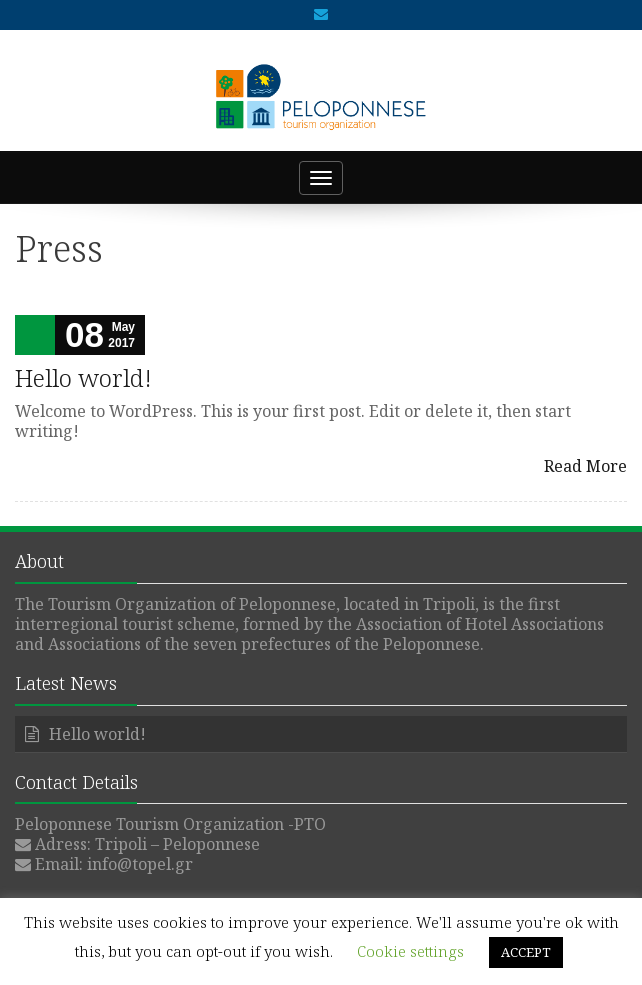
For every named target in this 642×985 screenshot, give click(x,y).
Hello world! (83, 377)
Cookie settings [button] (410, 951)
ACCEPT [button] (526, 952)
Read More (585, 466)
